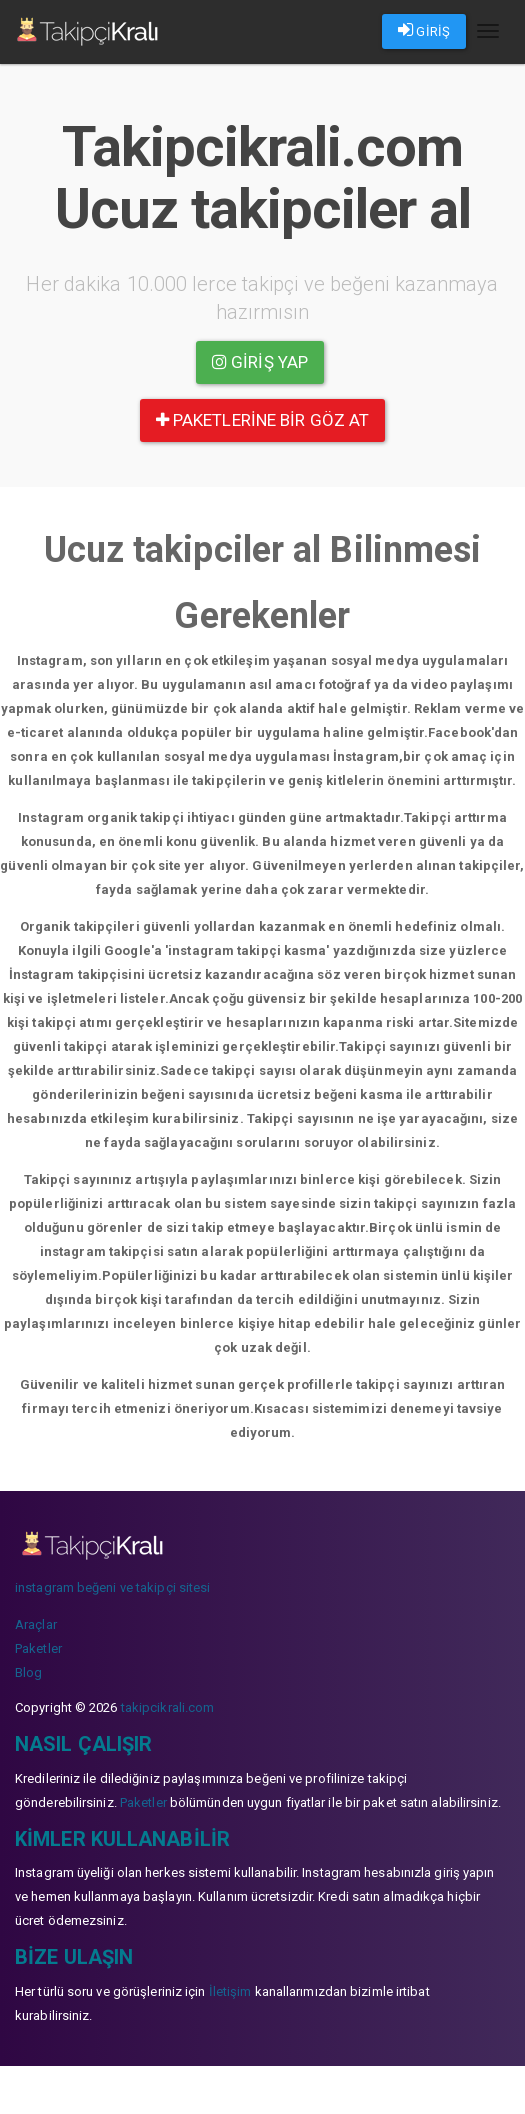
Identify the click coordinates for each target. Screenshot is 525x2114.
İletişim (230, 1991)
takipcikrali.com (168, 1707)
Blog (28, 1672)
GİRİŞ (424, 30)
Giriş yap (260, 362)
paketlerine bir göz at (262, 420)
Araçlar (36, 1624)
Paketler (38, 1648)
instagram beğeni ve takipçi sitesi (112, 1587)
